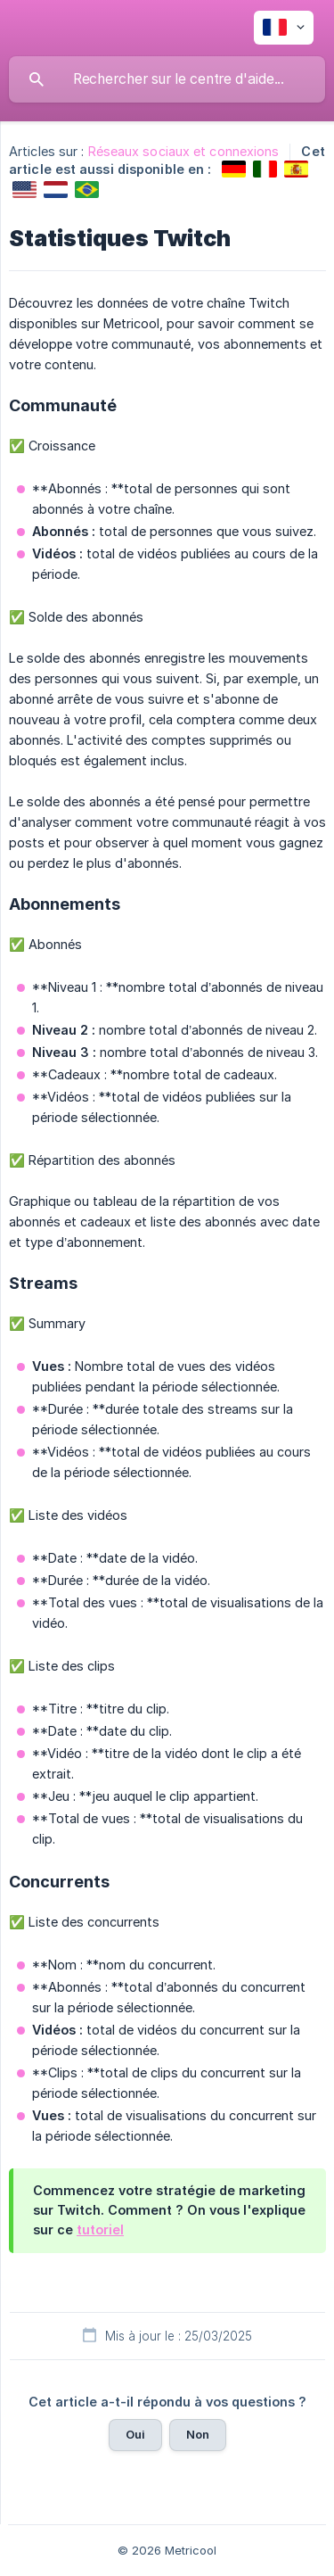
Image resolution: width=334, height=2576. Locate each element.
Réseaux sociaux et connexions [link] (184, 151)
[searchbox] (167, 79)
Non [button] (197, 2434)
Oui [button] (135, 2434)
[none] (284, 28)
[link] (234, 169)
